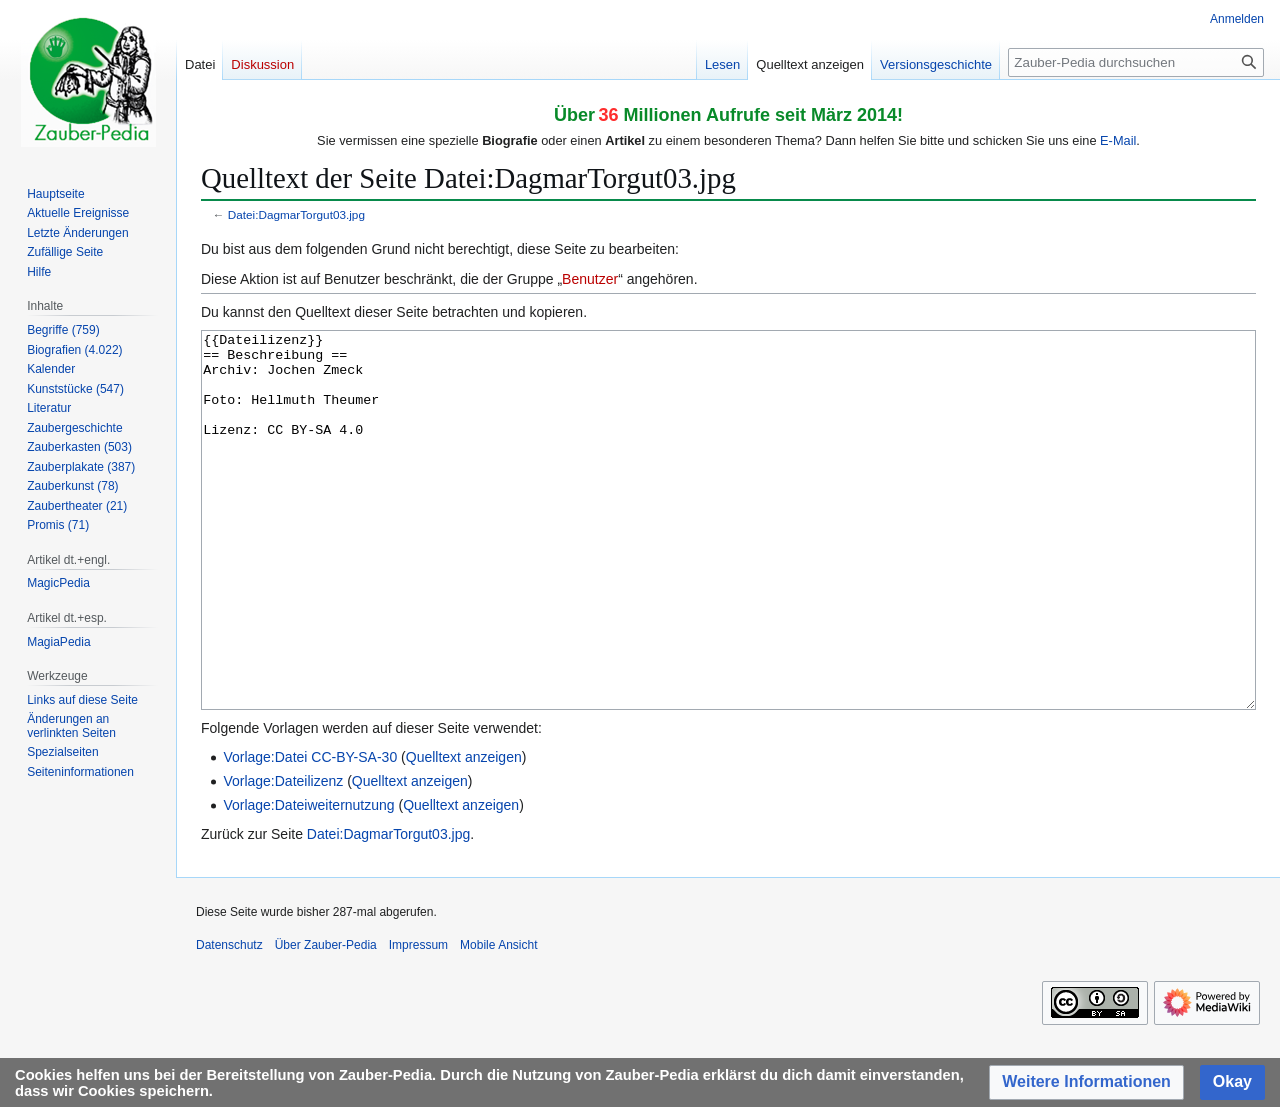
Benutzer (590, 279)
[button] (1086, 1082)
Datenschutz (229, 1020)
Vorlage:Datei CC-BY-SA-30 (310, 832)
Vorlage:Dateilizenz (283, 856)
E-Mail (1118, 140)
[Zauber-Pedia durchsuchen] (1136, 62)
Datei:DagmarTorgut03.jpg (296, 214)
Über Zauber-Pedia (326, 1020)
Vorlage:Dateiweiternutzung (308, 880)
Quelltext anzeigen (464, 832)
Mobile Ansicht (498, 1020)
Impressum (418, 1020)
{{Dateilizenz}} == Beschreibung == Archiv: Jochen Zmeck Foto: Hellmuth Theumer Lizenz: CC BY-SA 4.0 (728, 557)
